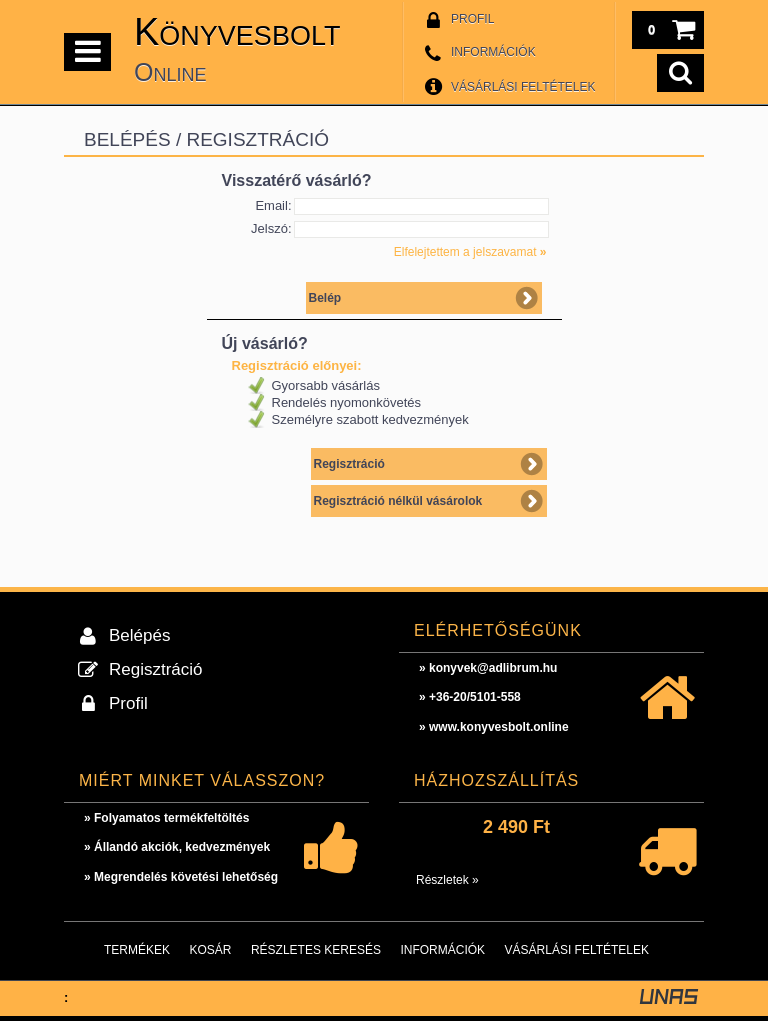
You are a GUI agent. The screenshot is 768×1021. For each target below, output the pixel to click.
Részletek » (447, 880)
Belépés (139, 635)
